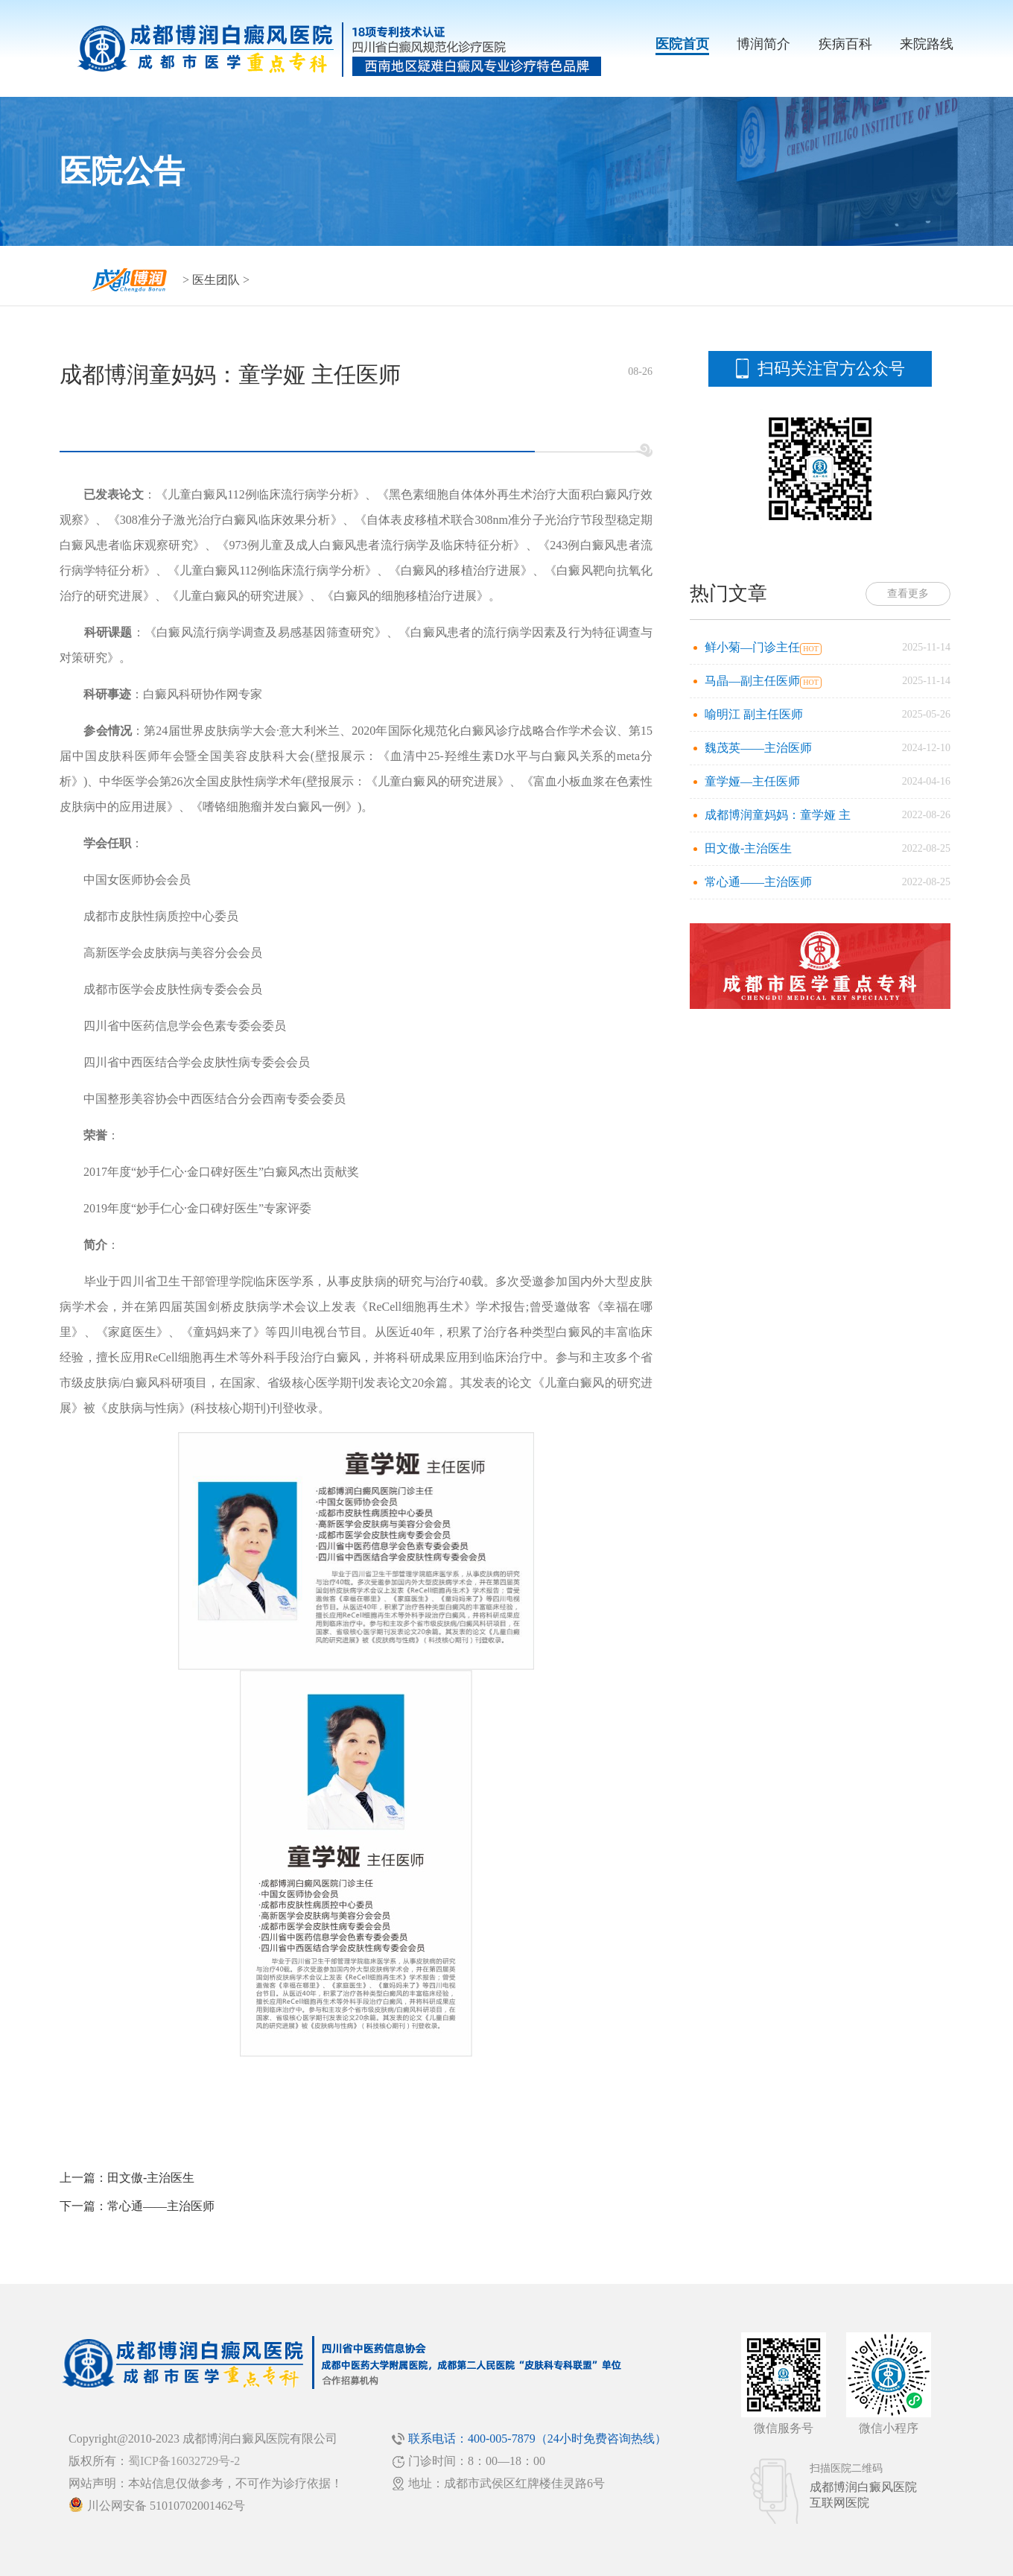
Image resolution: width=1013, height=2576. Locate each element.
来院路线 (926, 44)
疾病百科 (845, 44)
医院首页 (682, 44)
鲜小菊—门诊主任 (752, 647)
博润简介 (763, 44)
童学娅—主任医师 (752, 781)
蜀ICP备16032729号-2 (184, 2461)
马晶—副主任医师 (752, 680)
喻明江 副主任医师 (754, 714)
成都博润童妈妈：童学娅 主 (778, 814)
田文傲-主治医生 (150, 2177)
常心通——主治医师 (161, 2206)
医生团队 (216, 279)
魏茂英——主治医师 (758, 747)
